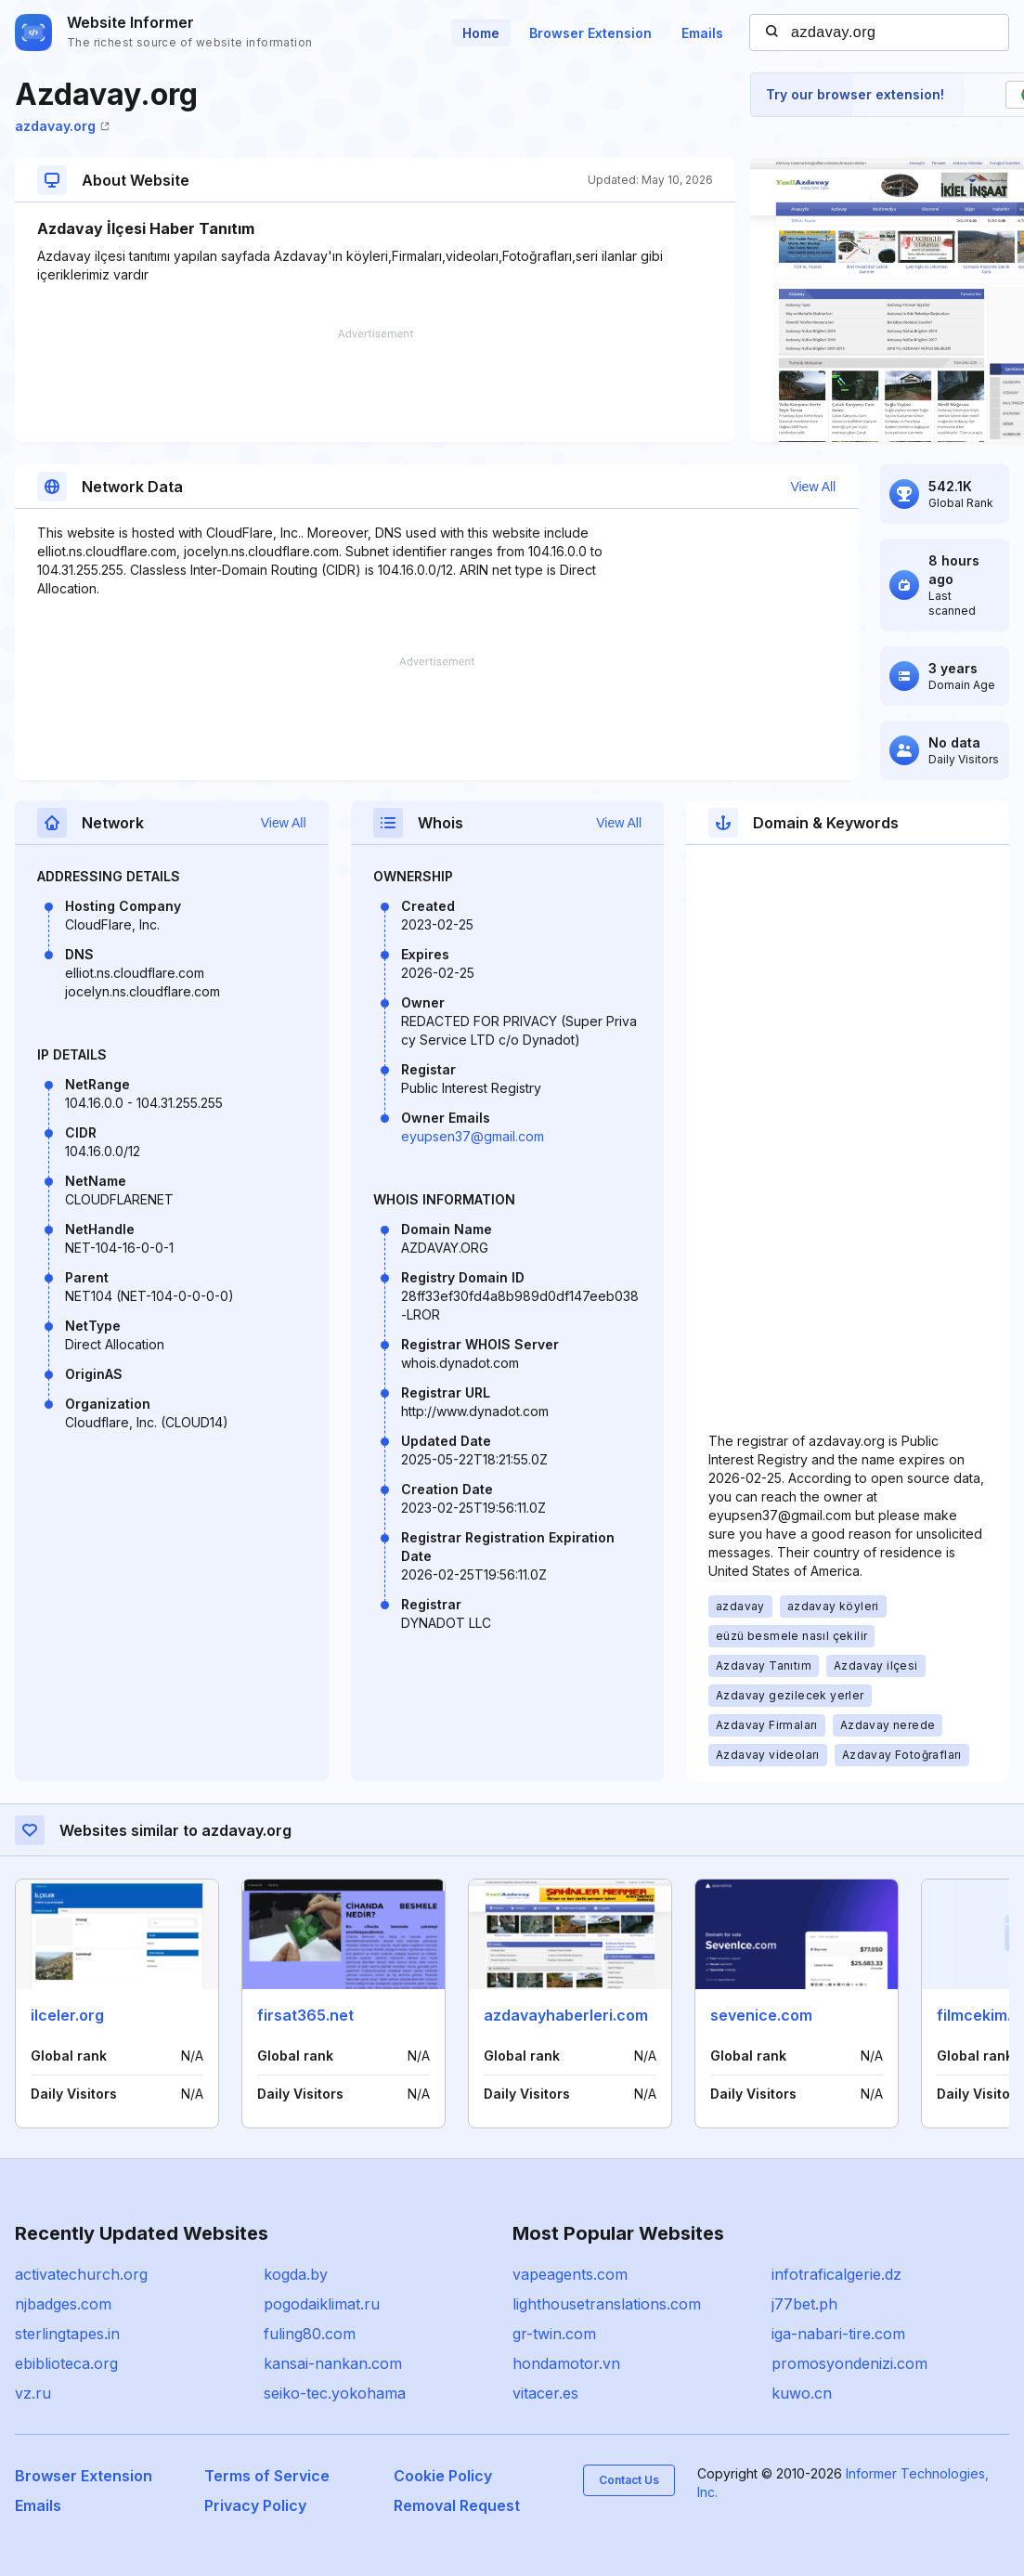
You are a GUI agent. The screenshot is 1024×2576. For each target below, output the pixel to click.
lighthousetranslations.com (606, 2304)
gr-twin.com (554, 2333)
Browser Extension (590, 33)
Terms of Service (267, 2475)
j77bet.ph (804, 2304)
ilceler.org (67, 2015)
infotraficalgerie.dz (836, 2274)
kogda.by (296, 2274)
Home (480, 33)
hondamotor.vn (566, 2363)
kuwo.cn (801, 2393)
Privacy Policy (255, 2505)
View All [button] (813, 486)
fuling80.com (310, 2333)
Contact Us (629, 2480)
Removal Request (457, 2505)
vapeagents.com (570, 2274)
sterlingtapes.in (67, 2333)
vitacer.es (545, 2393)
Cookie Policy (443, 2475)
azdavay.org (62, 126)
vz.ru (33, 2393)
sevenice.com (761, 2015)
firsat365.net (305, 2015)
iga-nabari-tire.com (838, 2333)
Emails (702, 33)
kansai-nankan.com (333, 2363)
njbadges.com (63, 2304)
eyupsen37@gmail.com (472, 1136)
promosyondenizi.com (849, 2363)
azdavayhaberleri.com (566, 2015)
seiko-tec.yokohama (335, 2393)
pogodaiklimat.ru (322, 2304)
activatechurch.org (81, 2274)
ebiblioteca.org (66, 2363)
